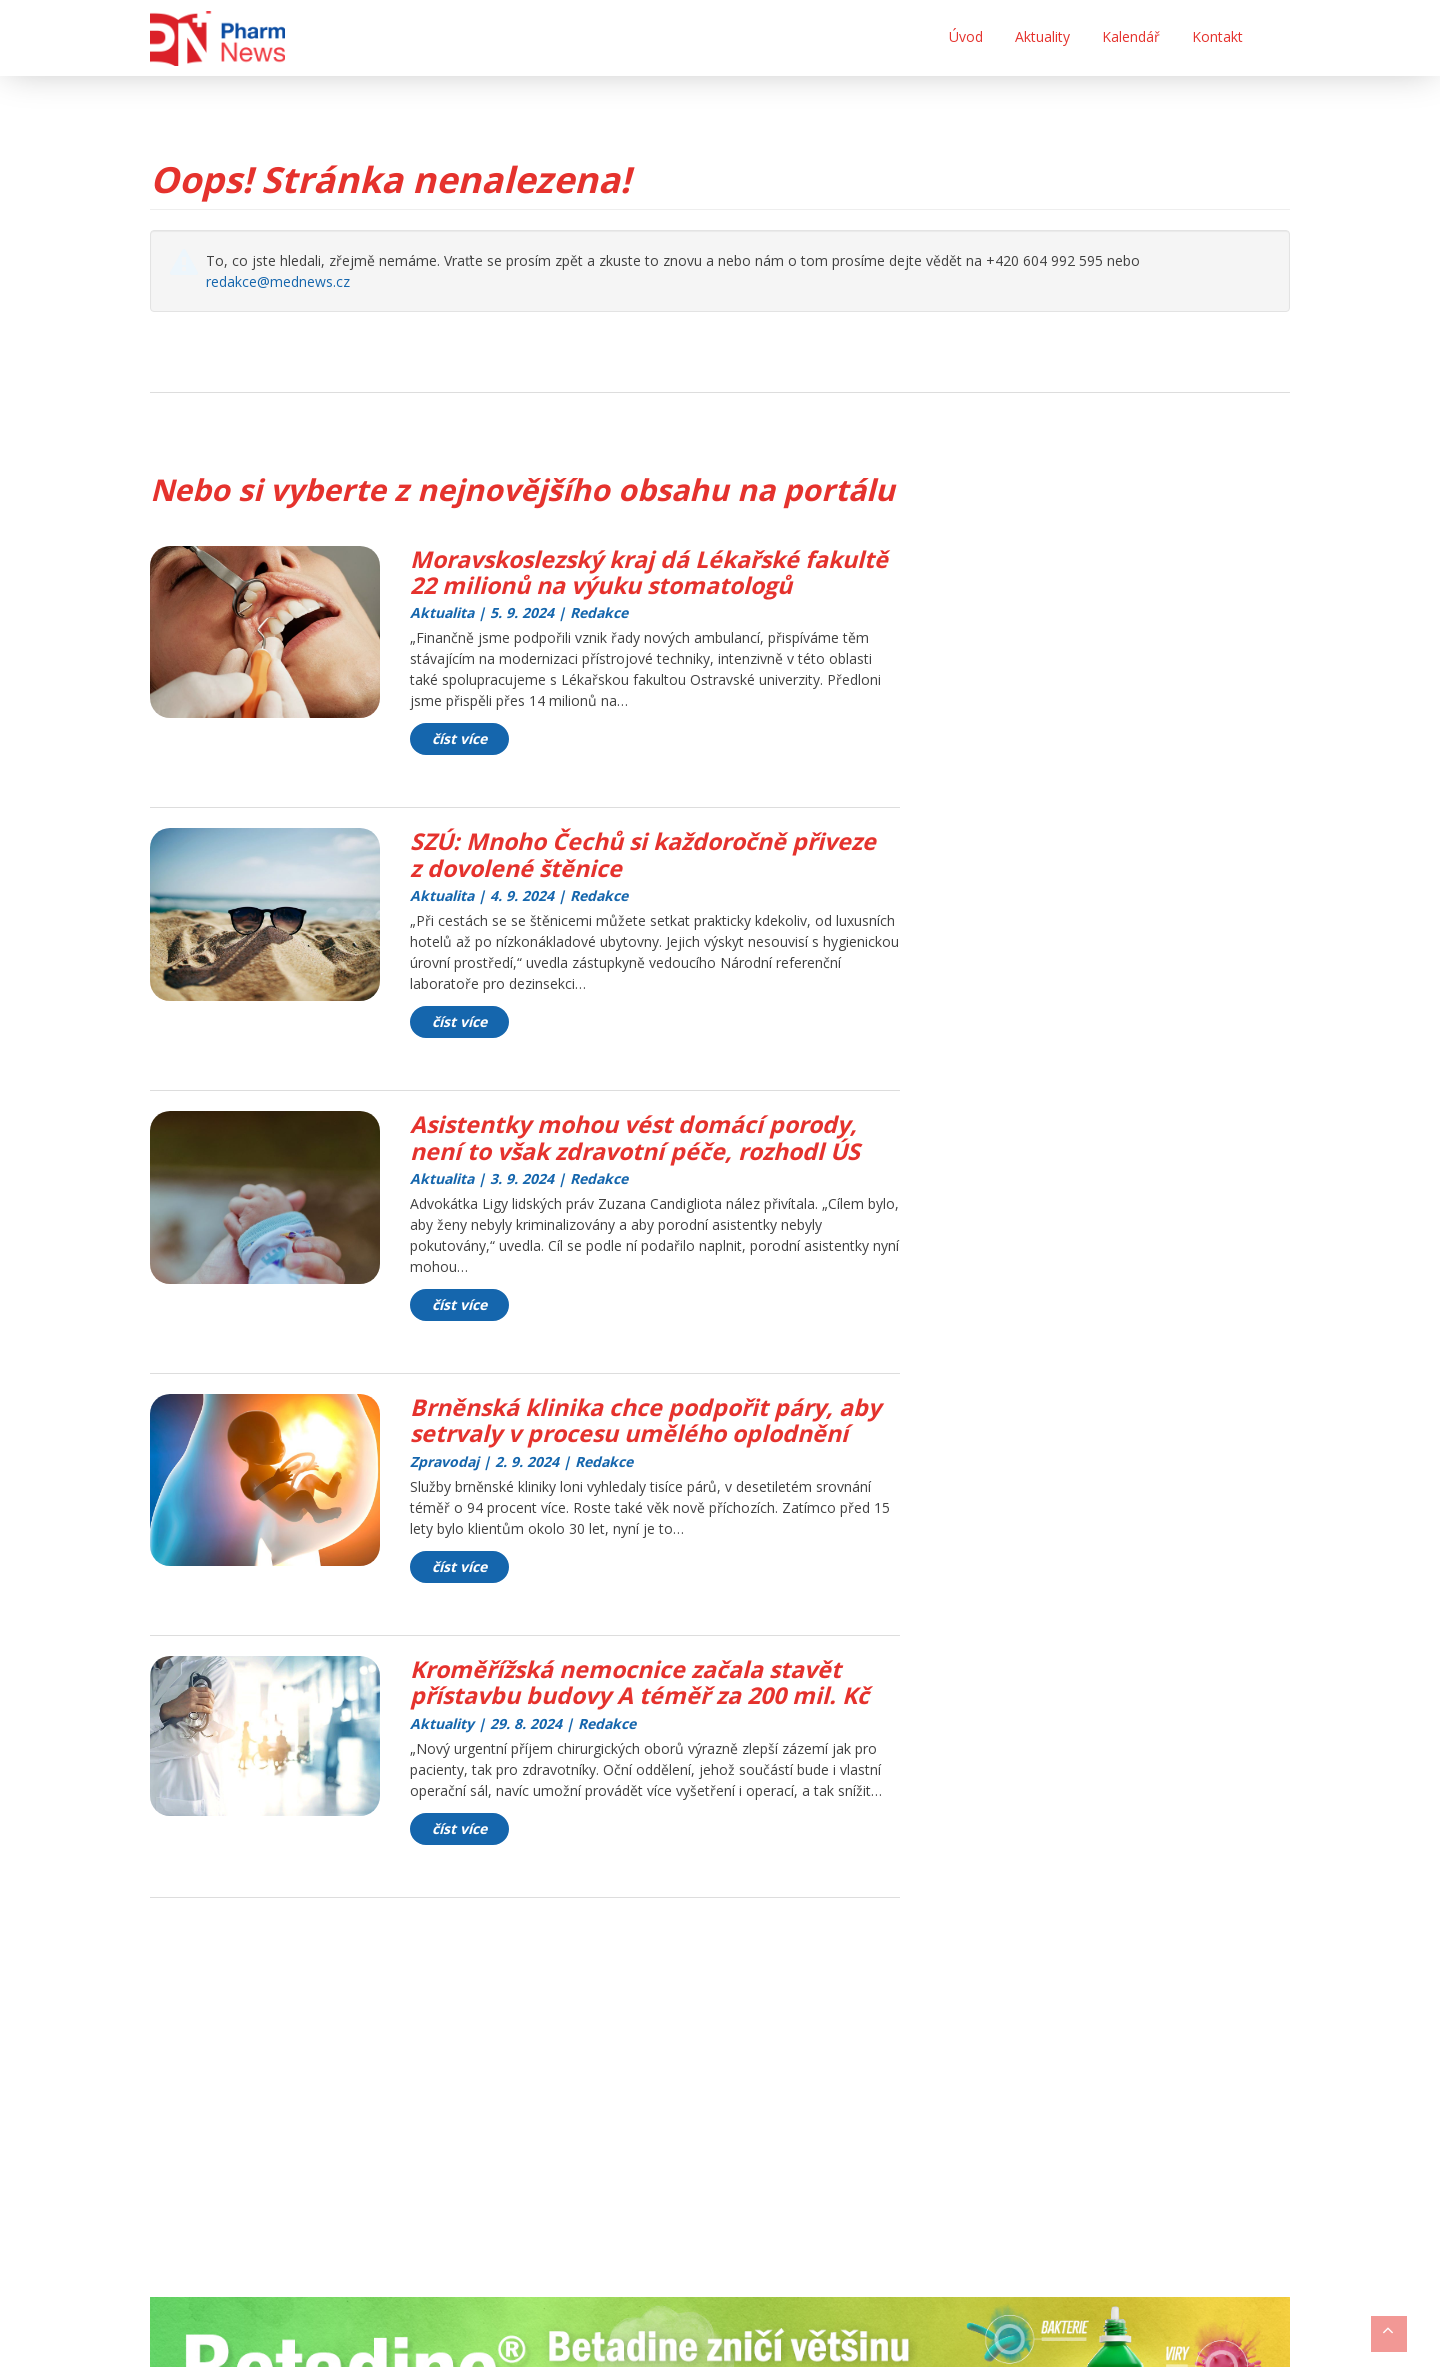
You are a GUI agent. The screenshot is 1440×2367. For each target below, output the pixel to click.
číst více (459, 765)
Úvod (966, 36)
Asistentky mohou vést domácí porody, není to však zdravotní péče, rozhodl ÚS (643, 1163)
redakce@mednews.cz (278, 281)
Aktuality (1042, 36)
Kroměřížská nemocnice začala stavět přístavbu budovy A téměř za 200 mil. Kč (648, 1707)
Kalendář (1131, 36)
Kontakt (1217, 36)
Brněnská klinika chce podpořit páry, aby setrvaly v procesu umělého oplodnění (653, 1445)
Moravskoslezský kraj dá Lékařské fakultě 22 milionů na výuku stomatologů (614, 585)
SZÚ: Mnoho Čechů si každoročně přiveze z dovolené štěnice (652, 880)
